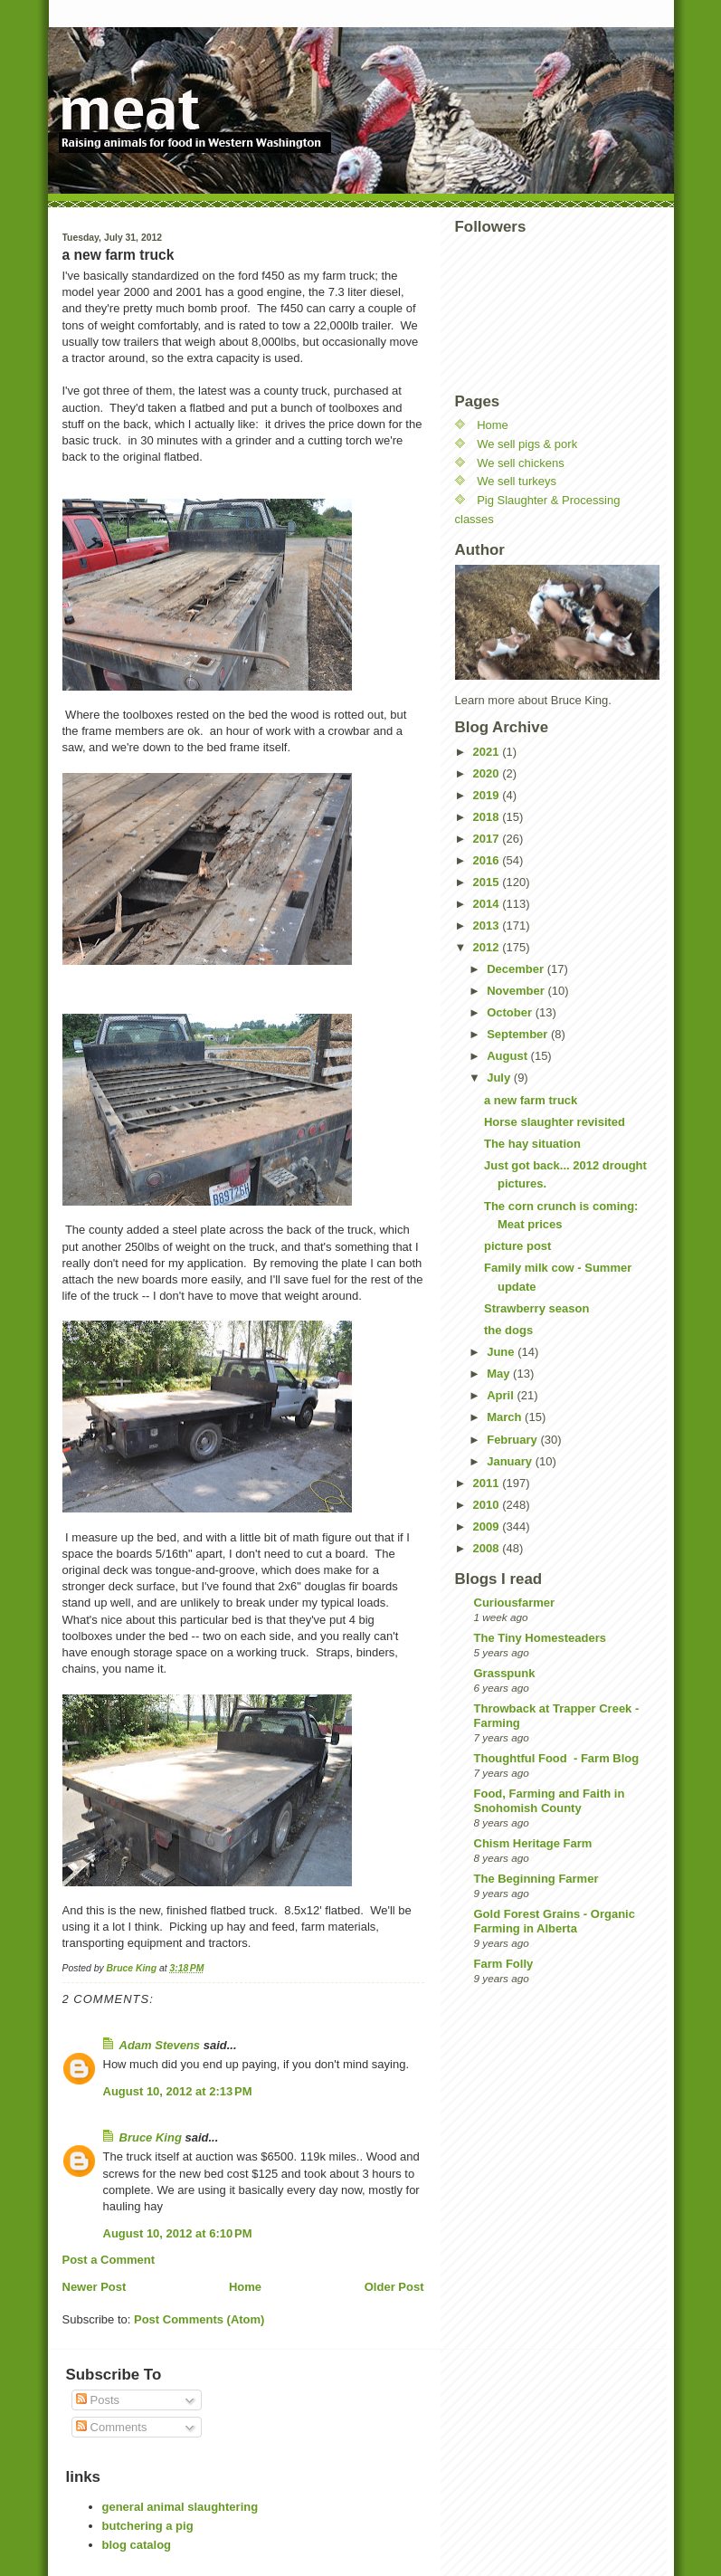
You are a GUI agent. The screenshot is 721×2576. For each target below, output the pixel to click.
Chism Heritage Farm (533, 1843)
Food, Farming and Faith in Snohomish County (549, 1801)
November (517, 990)
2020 (488, 773)
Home (245, 2287)
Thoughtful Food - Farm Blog (557, 1758)
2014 (488, 904)
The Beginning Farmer (536, 1878)
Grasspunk (505, 1673)
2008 (488, 1548)
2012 (488, 947)
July (500, 1077)
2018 (488, 817)
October (511, 1012)
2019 (488, 795)
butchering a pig (148, 2526)
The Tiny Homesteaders (540, 1638)
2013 (488, 925)
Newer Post (94, 2287)
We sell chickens (520, 463)
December (516, 969)
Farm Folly (504, 1963)
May (500, 1373)
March (506, 1417)
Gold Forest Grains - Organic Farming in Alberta (554, 1921)
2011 (488, 1483)
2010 (488, 1505)
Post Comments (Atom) (199, 2319)
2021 (488, 751)
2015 (488, 882)
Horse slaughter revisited (554, 1122)
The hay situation (532, 1143)
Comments (111, 2427)
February (513, 1439)
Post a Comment (109, 2259)
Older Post (394, 2287)
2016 (488, 860)
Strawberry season (536, 1308)
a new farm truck (530, 1100)
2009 (488, 1526)
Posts (97, 2400)
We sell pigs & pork (527, 444)
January (511, 1461)
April (502, 1395)
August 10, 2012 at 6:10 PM (177, 2233)
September (519, 1034)
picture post (517, 1246)
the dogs (508, 1330)
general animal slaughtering (180, 2507)
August (508, 1056)
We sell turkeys (516, 481)
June (502, 1352)
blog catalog (137, 2545)
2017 (488, 838)
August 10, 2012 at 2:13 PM (177, 2091)
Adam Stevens (160, 2045)
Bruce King (150, 2137)
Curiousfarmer (514, 1602)
